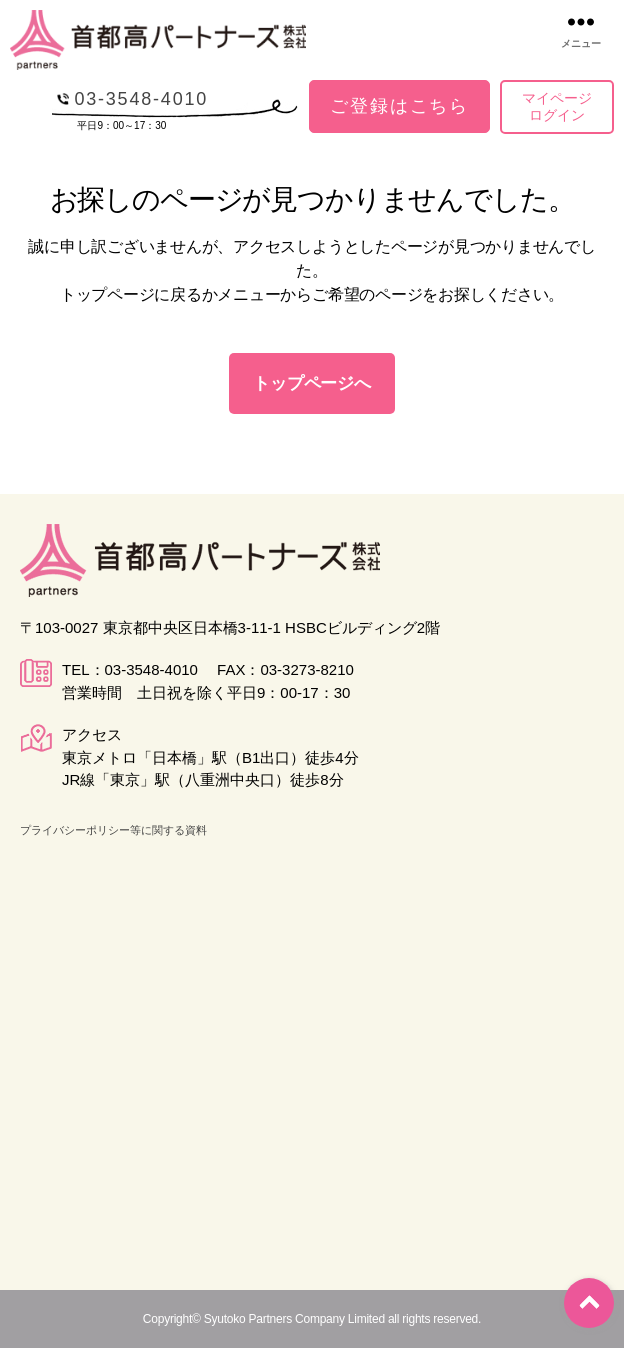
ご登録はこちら (399, 106)
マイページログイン (557, 106)
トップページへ (311, 383)
